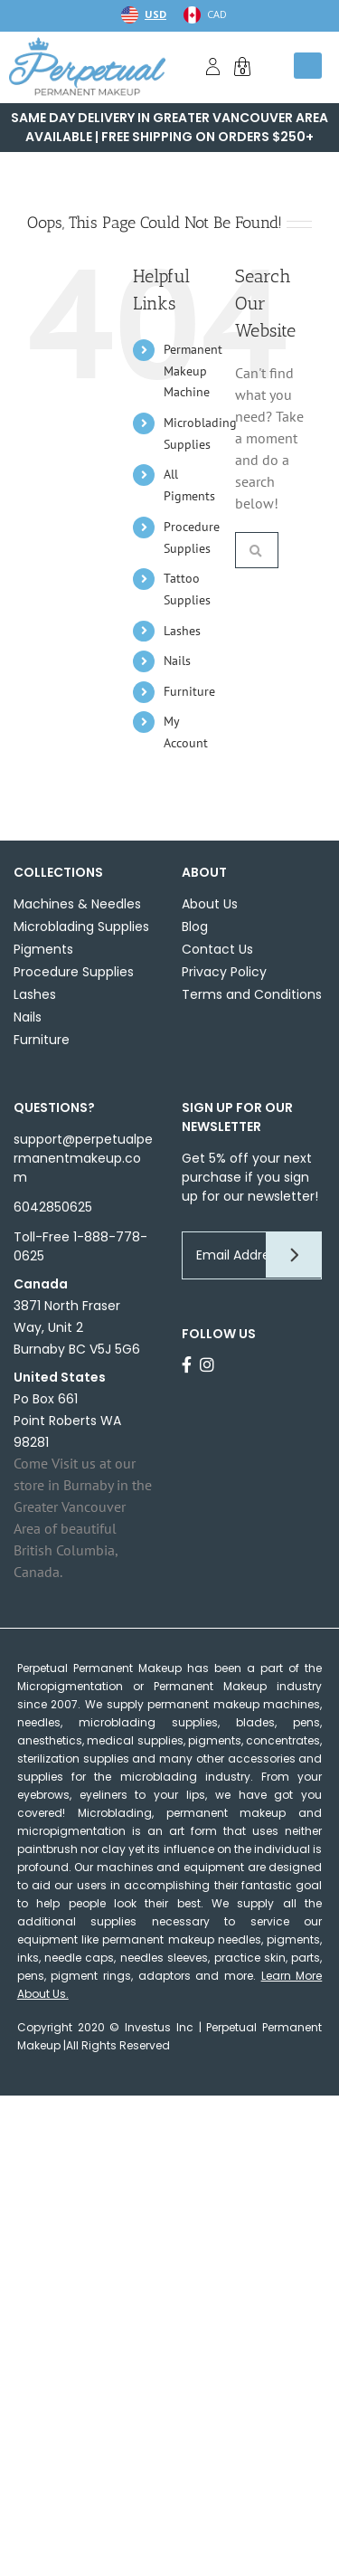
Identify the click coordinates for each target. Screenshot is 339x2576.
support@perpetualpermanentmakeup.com (83, 1158)
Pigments (43, 949)
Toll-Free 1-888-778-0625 (80, 1246)
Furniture (189, 691)
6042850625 (53, 1207)
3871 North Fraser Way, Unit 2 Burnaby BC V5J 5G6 (77, 1327)
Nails (177, 660)
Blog (195, 926)
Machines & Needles (77, 904)
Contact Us (217, 949)
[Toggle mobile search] (271, 66)
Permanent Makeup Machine (193, 371)
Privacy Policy (224, 972)
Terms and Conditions (252, 994)
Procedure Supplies (74, 972)
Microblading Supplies (81, 926)
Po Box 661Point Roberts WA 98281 (67, 1420)
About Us (210, 904)
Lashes (182, 631)
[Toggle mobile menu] (308, 66)
